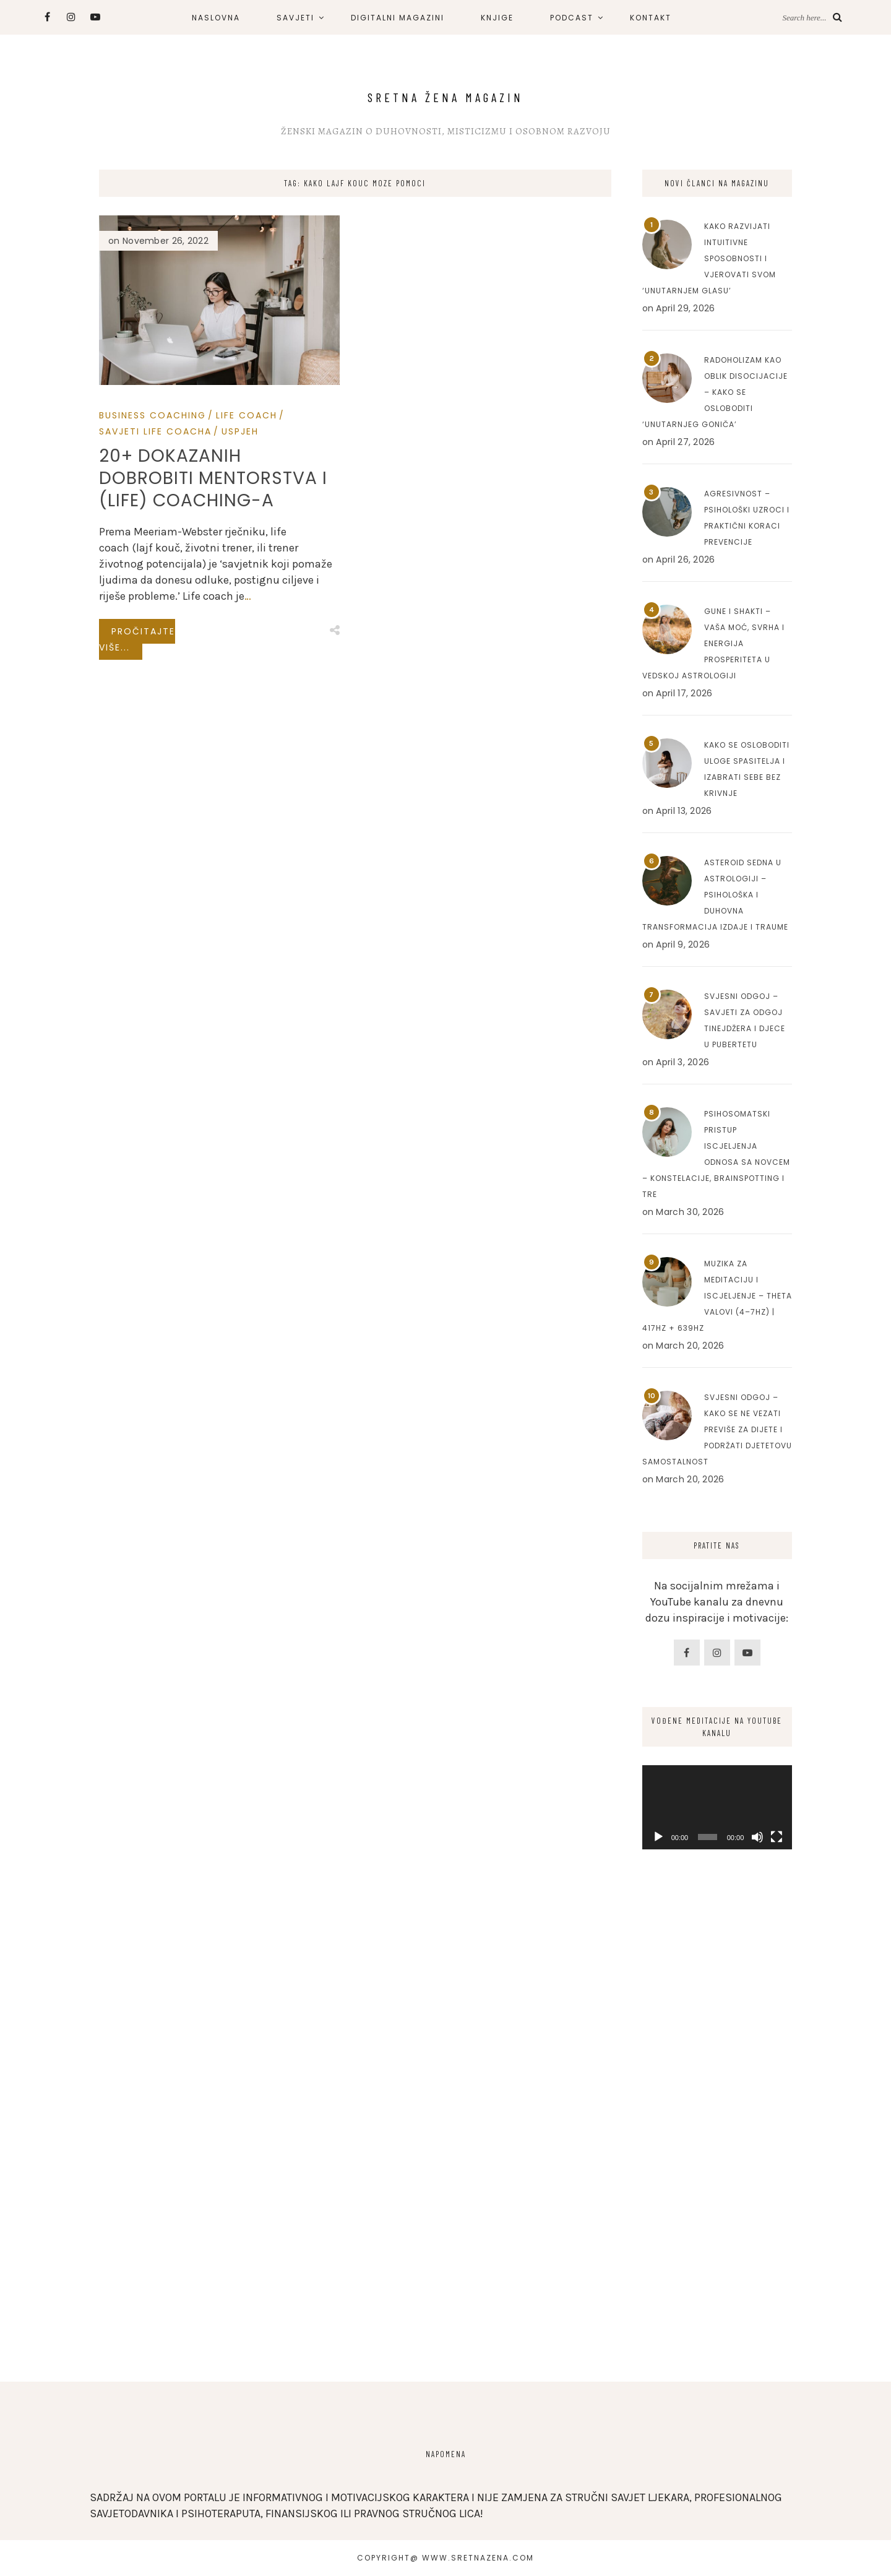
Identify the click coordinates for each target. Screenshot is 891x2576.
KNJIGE (497, 17)
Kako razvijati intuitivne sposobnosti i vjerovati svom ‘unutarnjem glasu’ (709, 258)
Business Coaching (152, 415)
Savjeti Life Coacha (155, 431)
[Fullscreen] (776, 1837)
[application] (717, 1807)
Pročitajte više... (137, 639)
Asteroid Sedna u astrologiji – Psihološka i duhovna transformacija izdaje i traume (715, 894)
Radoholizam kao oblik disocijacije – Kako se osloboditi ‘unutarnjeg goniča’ (715, 392)
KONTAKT (650, 17)
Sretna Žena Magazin (445, 97)
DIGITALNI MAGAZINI (397, 17)
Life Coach (246, 415)
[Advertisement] (717, 2159)
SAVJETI (295, 17)
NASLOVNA (216, 17)
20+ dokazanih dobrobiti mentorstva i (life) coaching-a (213, 478)
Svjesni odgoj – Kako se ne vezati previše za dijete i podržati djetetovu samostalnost (717, 1429)
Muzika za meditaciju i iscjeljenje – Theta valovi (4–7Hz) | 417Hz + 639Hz (717, 1295)
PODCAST (571, 17)
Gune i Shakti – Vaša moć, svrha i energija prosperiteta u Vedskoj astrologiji (713, 643)
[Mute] (757, 1837)
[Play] (658, 1837)
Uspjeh (240, 431)
